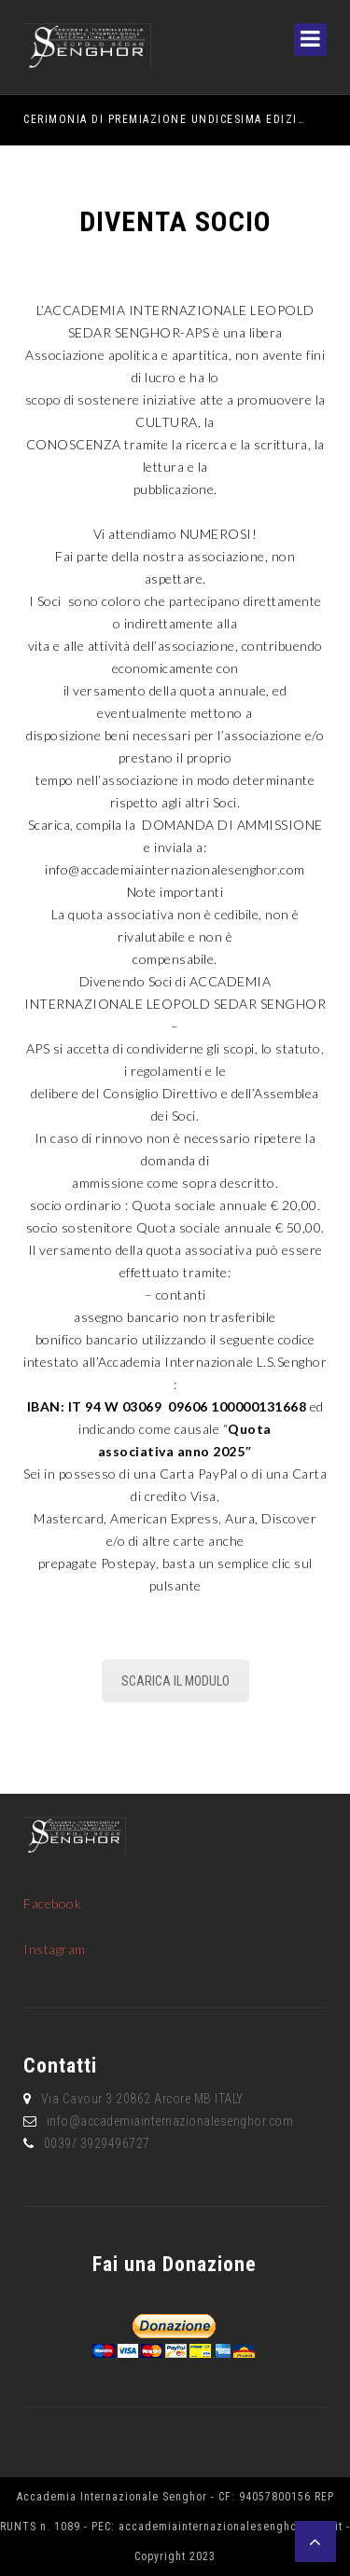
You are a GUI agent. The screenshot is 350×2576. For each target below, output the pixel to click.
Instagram (54, 1949)
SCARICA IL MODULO (175, 1681)
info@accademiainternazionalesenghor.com (175, 869)
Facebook (52, 1903)
